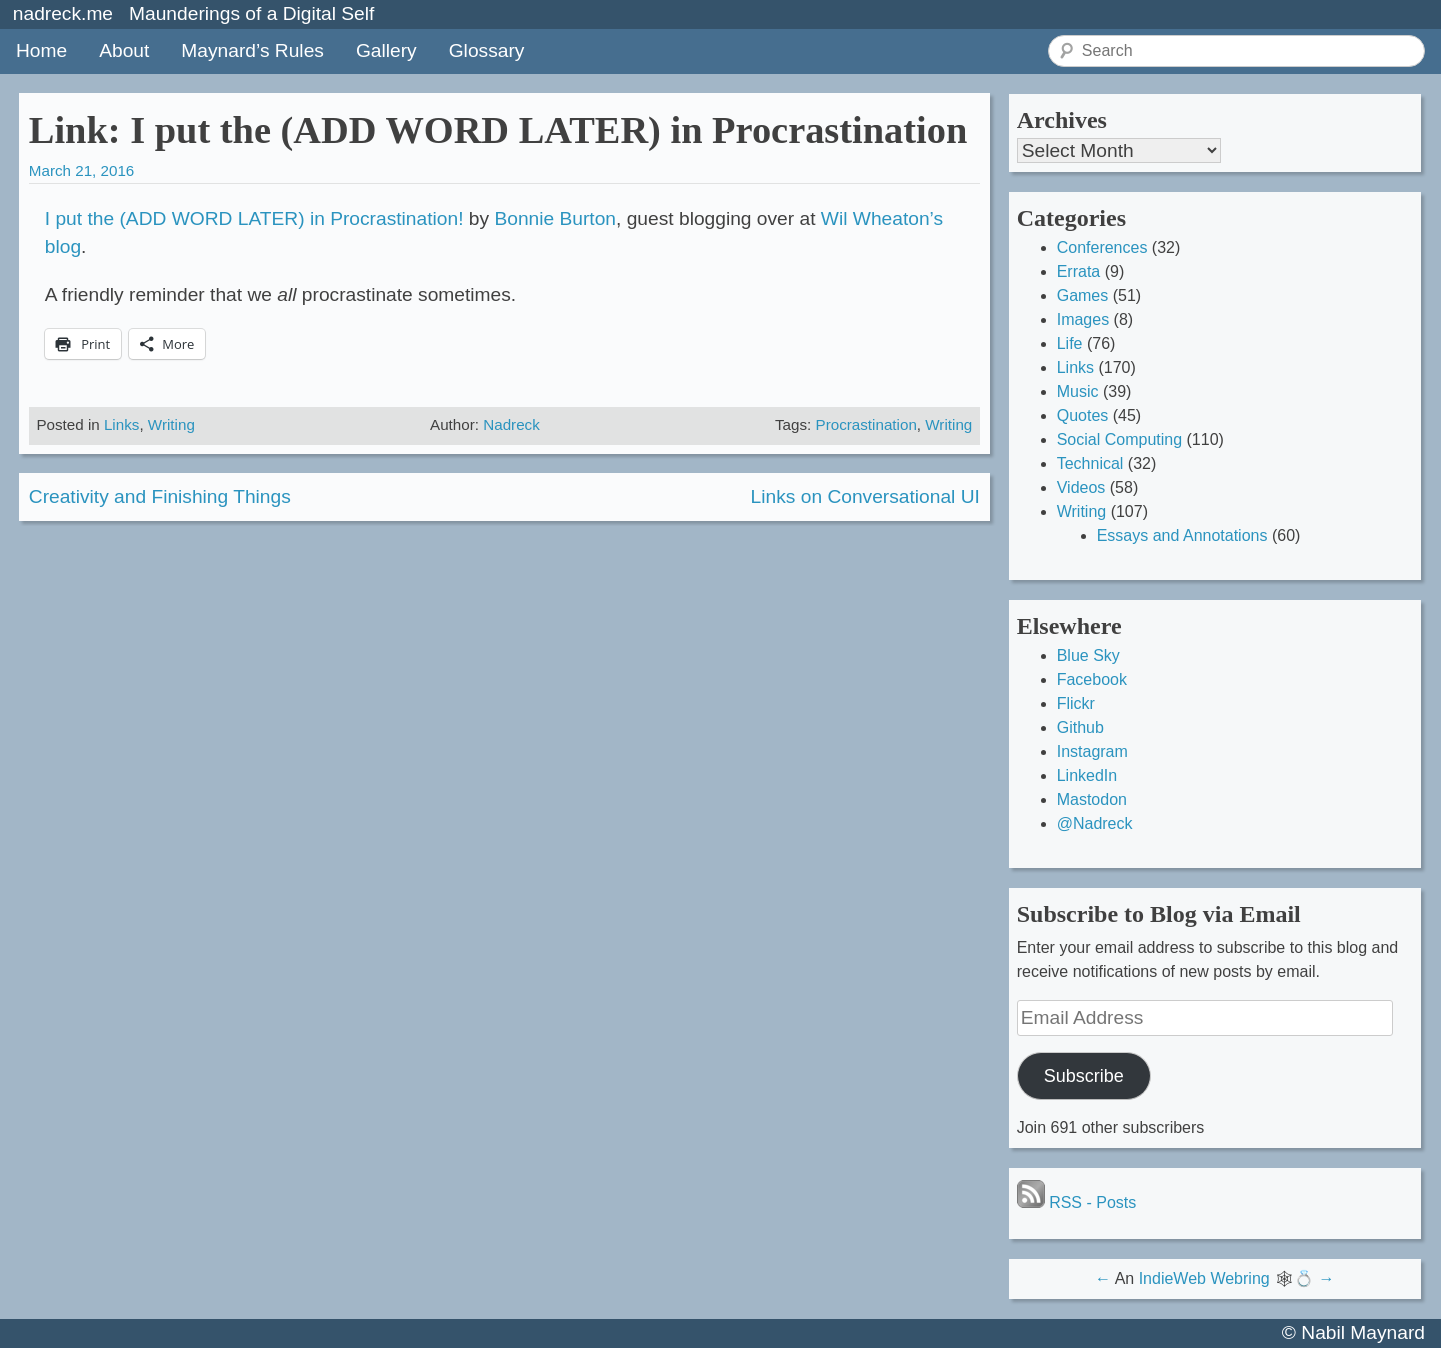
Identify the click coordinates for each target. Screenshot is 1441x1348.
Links (121, 424)
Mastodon (1092, 799)
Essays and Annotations (1182, 535)
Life (1070, 343)
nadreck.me (63, 13)
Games (1083, 295)
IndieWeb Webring (1204, 1278)
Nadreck (511, 424)
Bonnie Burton (555, 218)
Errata (1079, 271)
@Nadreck (1095, 823)
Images (1083, 319)
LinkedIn (1087, 775)
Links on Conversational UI (865, 496)
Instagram (1092, 751)
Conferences (1102, 247)
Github (1080, 727)
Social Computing (1119, 439)
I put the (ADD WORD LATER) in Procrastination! (254, 218)
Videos (1081, 487)
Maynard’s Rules (252, 50)
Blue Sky (1088, 655)
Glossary (487, 50)
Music (1078, 391)
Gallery (386, 50)
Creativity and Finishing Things (160, 496)
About (124, 50)
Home (41, 50)
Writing (171, 424)
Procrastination (866, 424)
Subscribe (1084, 1076)
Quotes (1083, 415)
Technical (1090, 463)
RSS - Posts (1077, 1202)
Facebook (1092, 679)
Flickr (1076, 703)
